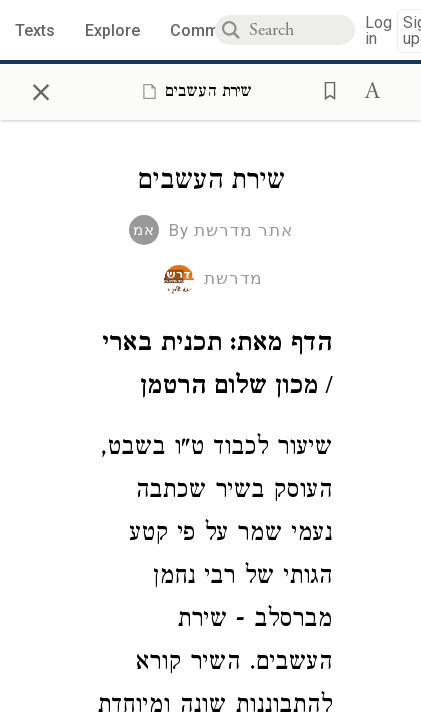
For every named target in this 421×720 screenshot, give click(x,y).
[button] (324, 89)
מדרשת (233, 278)
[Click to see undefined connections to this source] (210, 368)
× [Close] (41, 89)
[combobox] (302, 30)
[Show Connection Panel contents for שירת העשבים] (193, 91)
